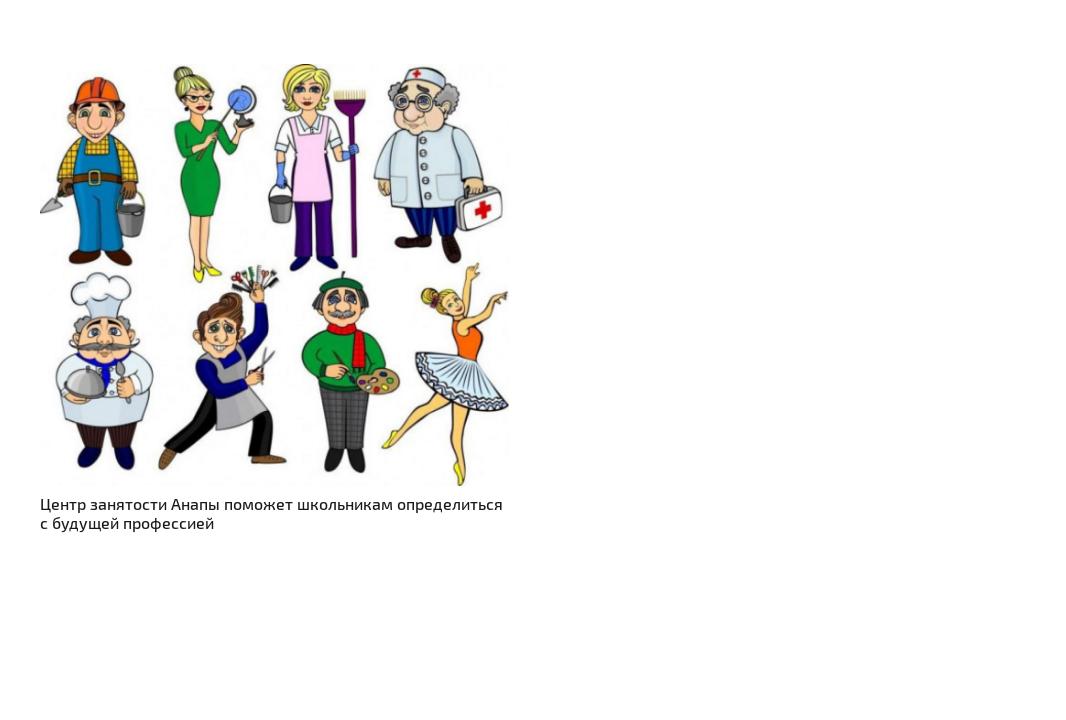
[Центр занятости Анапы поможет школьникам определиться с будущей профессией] (274, 75)
